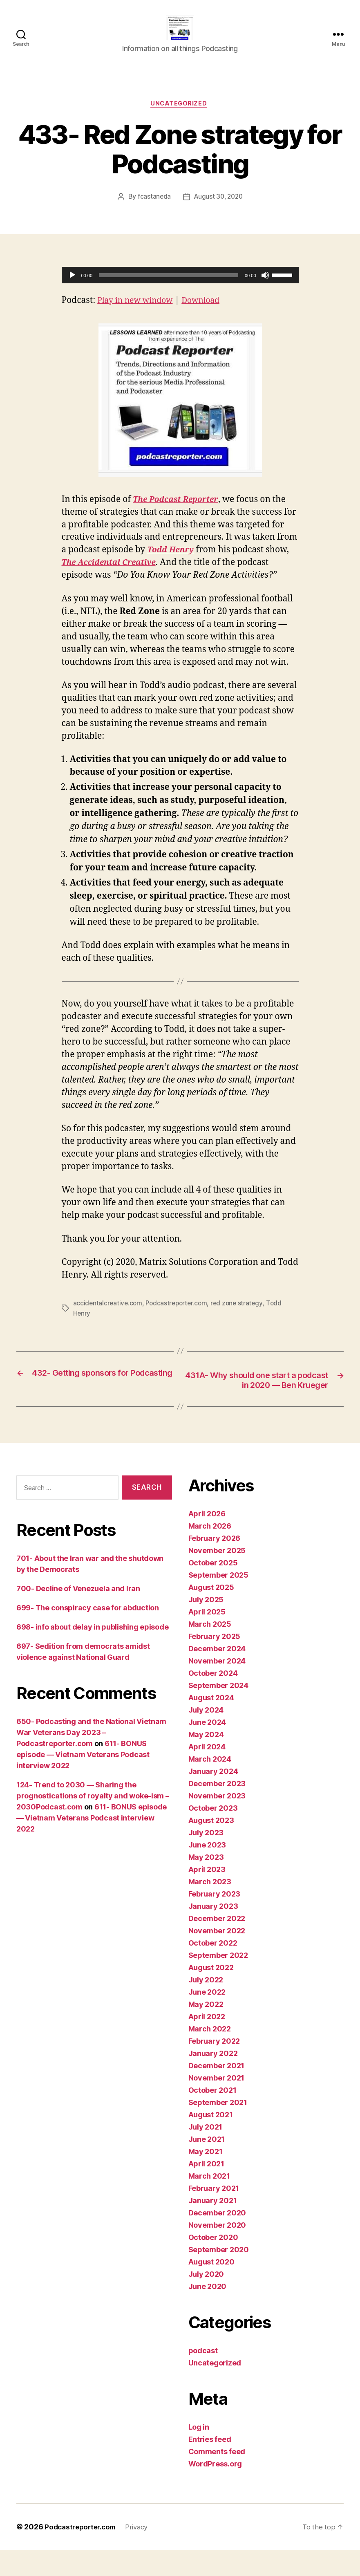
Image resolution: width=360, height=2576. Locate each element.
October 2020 (213, 2263)
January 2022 (213, 2079)
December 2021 (216, 2091)
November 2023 (217, 1822)
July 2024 (206, 1736)
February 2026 (214, 1564)
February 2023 (214, 1920)
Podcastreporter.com (179, 1316)
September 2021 (217, 2128)
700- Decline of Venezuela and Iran (78, 1614)
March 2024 (209, 1785)
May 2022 (206, 2030)
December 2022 (217, 1944)
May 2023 (206, 1883)
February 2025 (214, 1662)
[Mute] (265, 289)
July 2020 (206, 2300)
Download (209, 313)
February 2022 (214, 2067)
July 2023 (206, 1858)
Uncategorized (179, 117)
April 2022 (206, 2042)
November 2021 (216, 2104)
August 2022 (211, 1993)
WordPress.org (215, 2490)
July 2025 (206, 1625)
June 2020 (207, 2312)
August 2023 (211, 1846)
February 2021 (213, 2214)
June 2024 (207, 1748)
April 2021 (206, 2190)
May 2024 (206, 1760)
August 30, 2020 (218, 210)
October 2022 (212, 1969)
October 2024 (213, 1699)
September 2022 (218, 1981)
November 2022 (217, 1957)
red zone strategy (241, 1316)
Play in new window (138, 313)
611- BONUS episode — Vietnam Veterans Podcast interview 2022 (83, 1780)
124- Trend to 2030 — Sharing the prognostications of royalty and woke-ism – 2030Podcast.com (92, 1822)
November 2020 (217, 2251)
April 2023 (207, 1895)
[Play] (72, 289)
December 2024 (217, 1674)
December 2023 (217, 1809)
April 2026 (207, 1540)
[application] (180, 289)
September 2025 (218, 1601)
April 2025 (207, 1638)
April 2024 (207, 1773)
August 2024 (211, 1724)
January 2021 (212, 2226)
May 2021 (205, 2177)
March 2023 (209, 1907)
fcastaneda (152, 210)
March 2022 (209, 2055)
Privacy (143, 2553)
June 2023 (207, 1871)
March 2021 (209, 2202)
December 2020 (217, 2239)
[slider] (168, 289)
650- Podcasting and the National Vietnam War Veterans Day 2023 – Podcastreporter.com (91, 1758)
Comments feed (217, 2477)
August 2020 (211, 2288)
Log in (198, 2453)
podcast (203, 2376)
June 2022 (207, 2018)
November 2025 (217, 1576)
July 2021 (205, 2153)
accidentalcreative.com (108, 1316)
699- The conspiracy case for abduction (87, 1634)
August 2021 (210, 2141)
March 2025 (209, 1650)
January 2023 (213, 1932)
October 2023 (213, 1834)
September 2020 (218, 2275)
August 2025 (211, 1613)
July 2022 (206, 2006)
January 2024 (213, 1797)
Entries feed (209, 2465)
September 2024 (218, 1711)
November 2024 (217, 1687)
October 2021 (212, 2116)
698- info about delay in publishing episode (92, 1653)
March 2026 (209, 1552)
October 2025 (213, 1589)
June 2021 (206, 2165)
